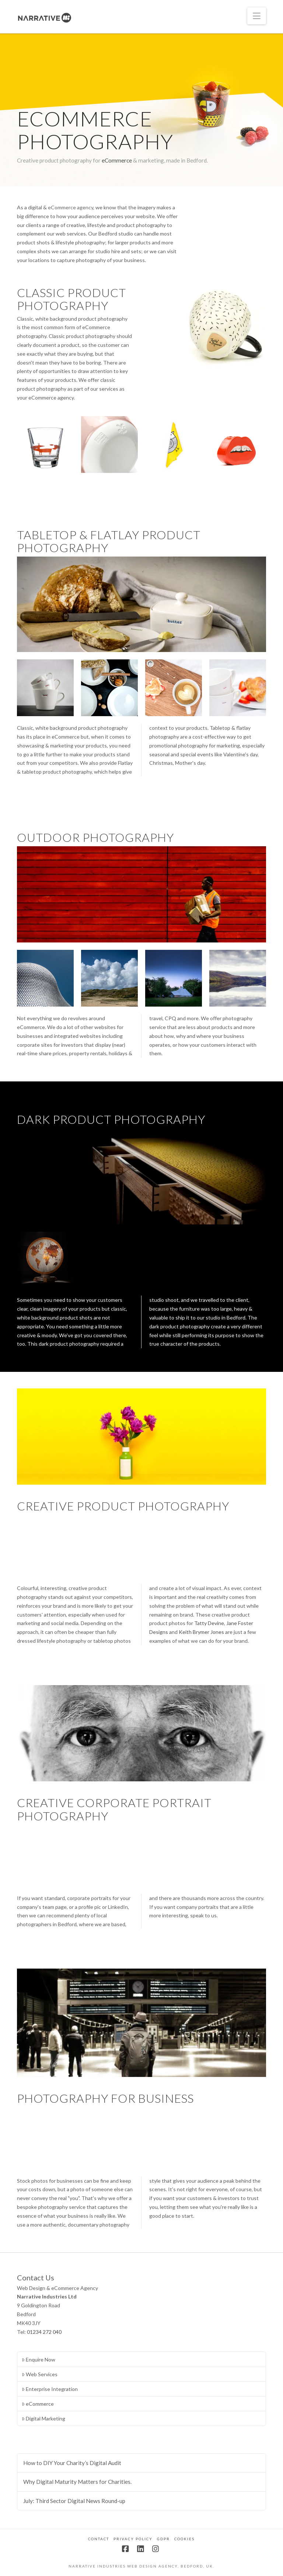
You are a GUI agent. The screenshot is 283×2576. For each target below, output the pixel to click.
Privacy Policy (133, 2539)
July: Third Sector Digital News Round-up (74, 2500)
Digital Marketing (43, 2418)
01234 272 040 (44, 2332)
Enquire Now (38, 2359)
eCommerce (117, 160)
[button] (256, 15)
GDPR (163, 2539)
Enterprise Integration (50, 2389)
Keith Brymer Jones (201, 1632)
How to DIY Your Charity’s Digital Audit (72, 2463)
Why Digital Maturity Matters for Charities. (77, 2481)
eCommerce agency (70, 207)
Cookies (184, 2539)
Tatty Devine (209, 1623)
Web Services (39, 2374)
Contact (98, 2539)
